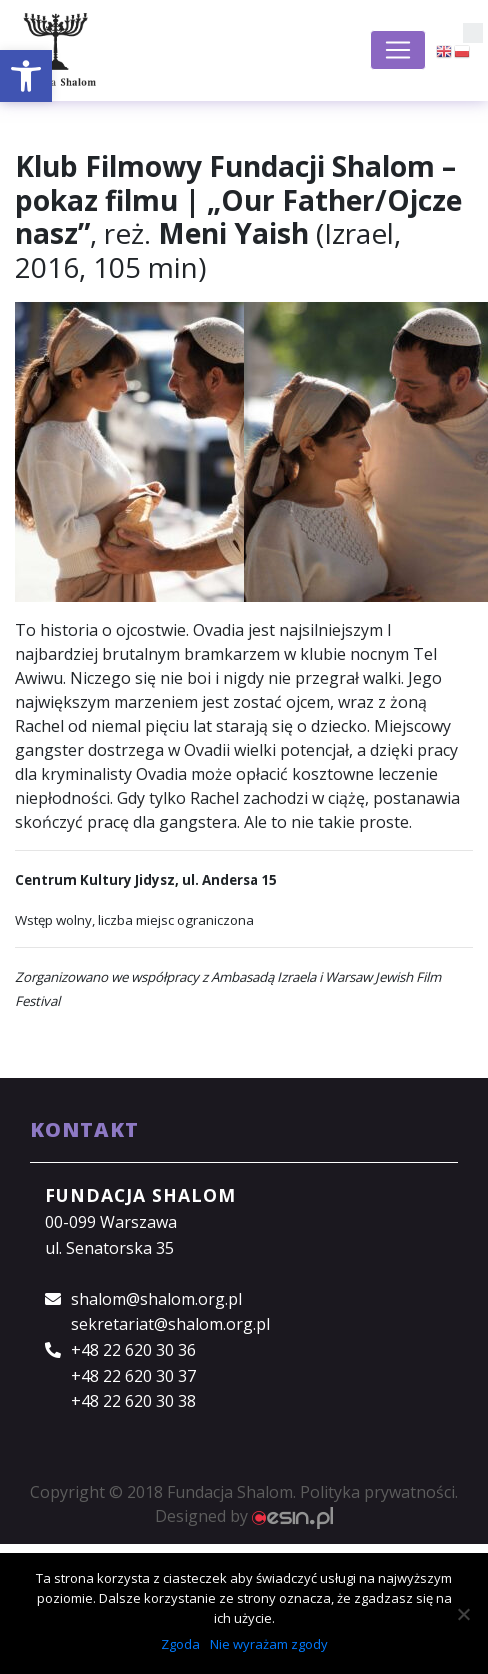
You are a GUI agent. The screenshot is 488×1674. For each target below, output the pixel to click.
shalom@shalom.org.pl (156, 1299)
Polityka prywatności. (379, 1492)
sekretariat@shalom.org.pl (170, 1324)
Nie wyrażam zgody (269, 1644)
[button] (26, 76)
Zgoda (180, 1644)
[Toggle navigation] (398, 50)
